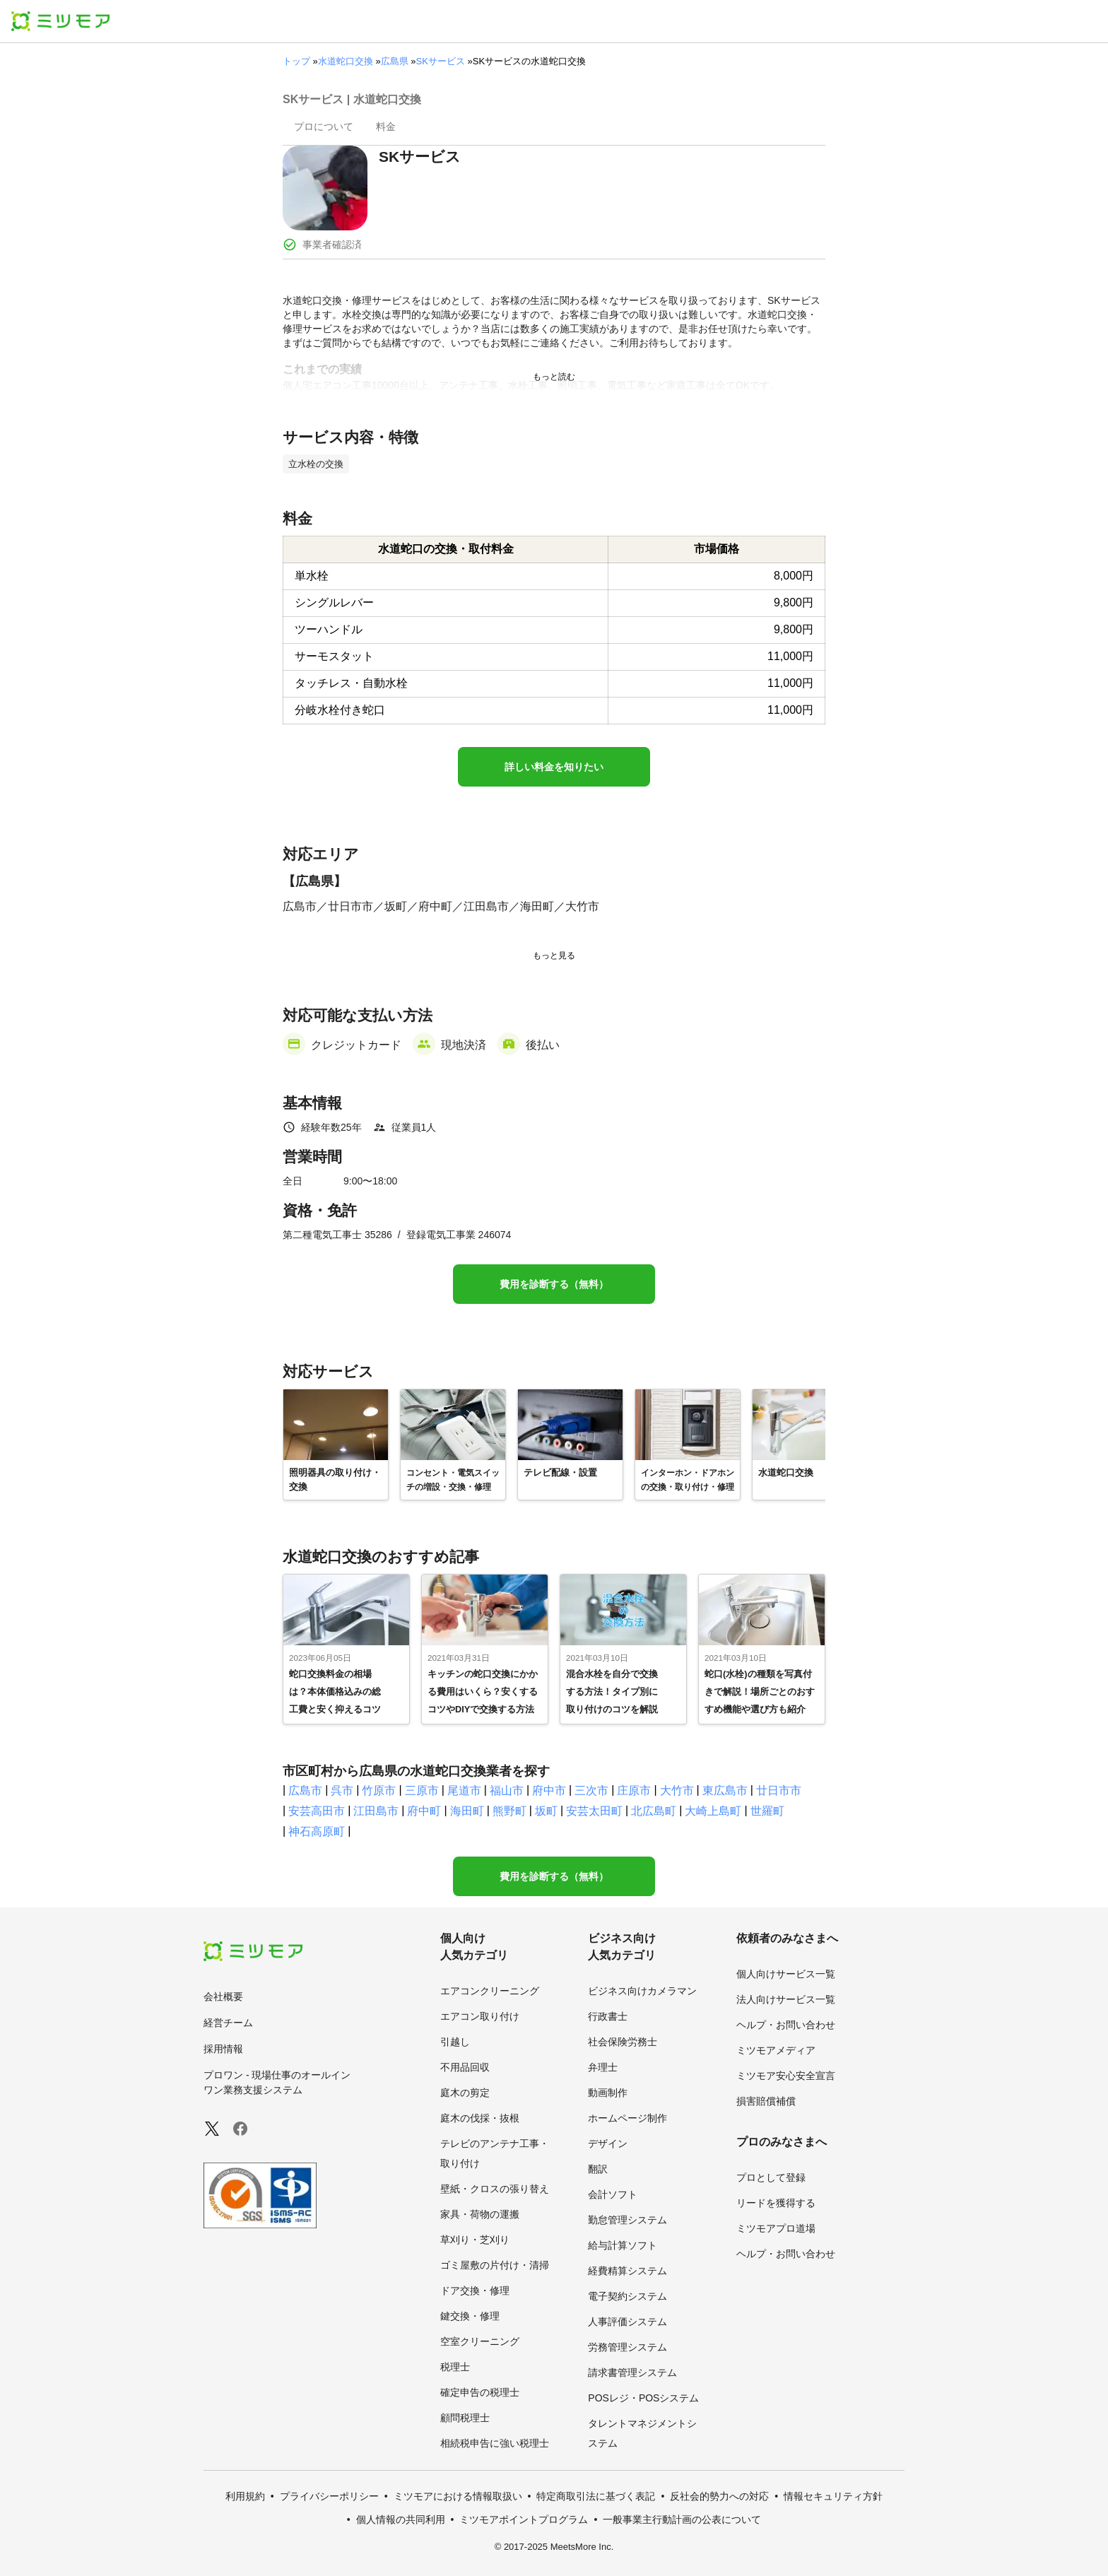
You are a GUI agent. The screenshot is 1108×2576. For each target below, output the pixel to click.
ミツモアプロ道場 (775, 2228)
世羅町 (767, 1811)
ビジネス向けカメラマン (642, 1990)
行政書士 (607, 2016)
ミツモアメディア (775, 2050)
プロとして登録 (771, 2177)
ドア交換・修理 (474, 2290)
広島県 (394, 61)
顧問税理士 (465, 2417)
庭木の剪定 (465, 2092)
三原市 (422, 1790)
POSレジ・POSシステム (643, 2398)
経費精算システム (627, 2270)
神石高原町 (316, 1831)
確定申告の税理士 (479, 2392)
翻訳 (598, 2169)
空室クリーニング (479, 2341)
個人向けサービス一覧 (785, 1974)
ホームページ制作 (627, 2118)
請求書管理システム (632, 2372)
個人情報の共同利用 (400, 2519)
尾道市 (464, 1790)
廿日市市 (778, 1790)
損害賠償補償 (766, 2101)
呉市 (342, 1790)
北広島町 (653, 1811)
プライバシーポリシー (329, 2496)
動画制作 (607, 2092)
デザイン (607, 2143)
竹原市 (379, 1790)
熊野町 (509, 1811)
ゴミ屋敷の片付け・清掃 (494, 2265)
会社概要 (223, 1996)
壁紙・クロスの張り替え (494, 2188)
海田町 (467, 1811)
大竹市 (677, 1790)
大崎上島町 (713, 1811)
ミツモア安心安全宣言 (785, 2075)
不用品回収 (465, 2067)
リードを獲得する (775, 2203)
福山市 (507, 1790)
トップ (296, 61)
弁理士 (603, 2067)
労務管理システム (627, 2347)
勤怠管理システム (627, 2219)
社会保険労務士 (622, 2041)
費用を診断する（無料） (554, 1284)
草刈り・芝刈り (474, 2239)
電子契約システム (627, 2296)
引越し (455, 2041)
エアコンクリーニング (489, 1990)
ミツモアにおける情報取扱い (458, 2496)
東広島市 (725, 1790)
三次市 (591, 1790)
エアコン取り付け (479, 2016)
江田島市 (376, 1811)
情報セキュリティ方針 (833, 2496)
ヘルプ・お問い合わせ (785, 2024)
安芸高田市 (316, 1811)
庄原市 (634, 1790)
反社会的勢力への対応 (719, 2496)
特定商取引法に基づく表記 (595, 2496)
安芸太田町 (594, 1811)
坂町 (546, 1811)
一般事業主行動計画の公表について (682, 2519)
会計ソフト (612, 2194)
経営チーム (228, 2022)
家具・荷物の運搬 (479, 2214)
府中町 (424, 1811)
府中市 (549, 1790)
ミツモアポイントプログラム (523, 2519)
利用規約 (245, 2496)
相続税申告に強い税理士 (494, 2443)
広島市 (305, 1790)
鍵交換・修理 (470, 2316)
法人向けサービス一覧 (785, 1999)
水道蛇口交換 (345, 61)
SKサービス (440, 61)
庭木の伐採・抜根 (479, 2118)
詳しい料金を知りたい (554, 766)
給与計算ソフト (622, 2245)
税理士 (455, 2366)
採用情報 (223, 2048)
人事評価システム (627, 2321)
